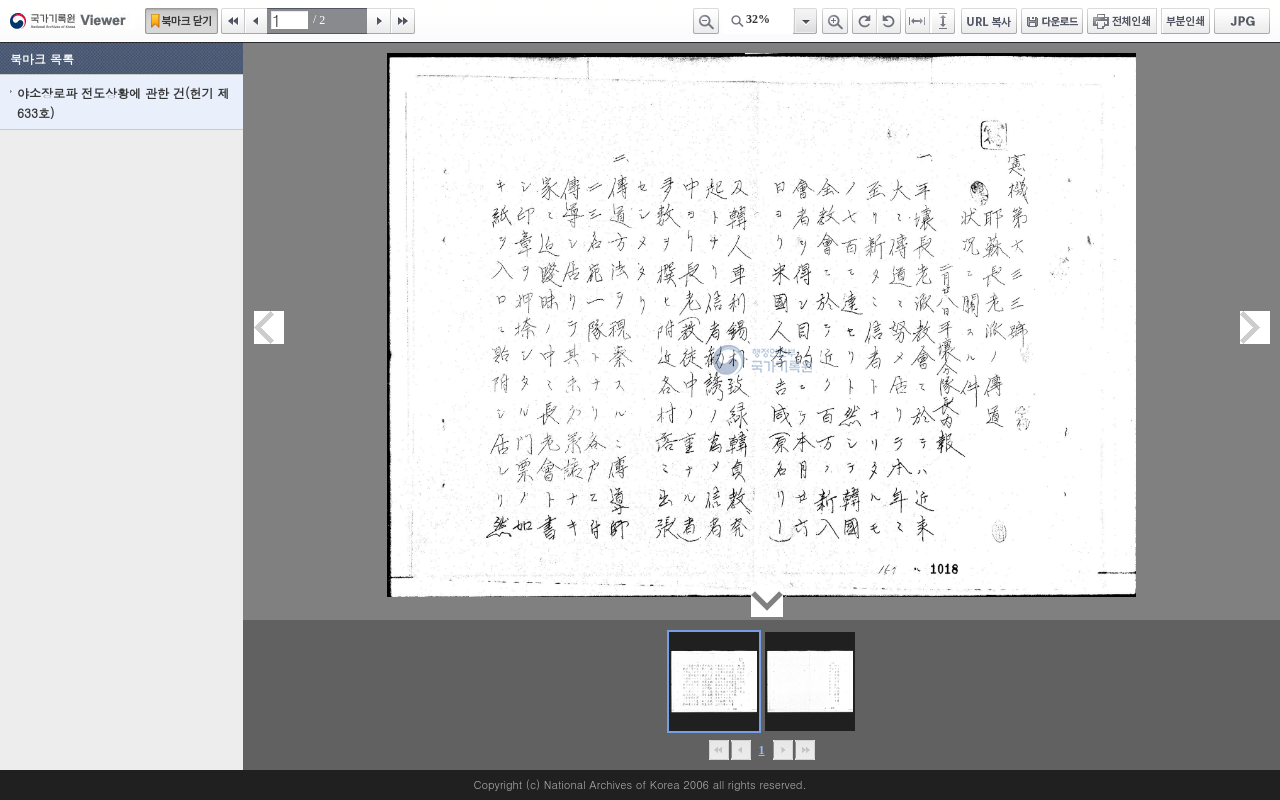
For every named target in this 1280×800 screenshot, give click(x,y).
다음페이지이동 (1255, 327)
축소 (706, 21)
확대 (835, 21)
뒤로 (782, 750)
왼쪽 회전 (889, 21)
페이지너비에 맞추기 (918, 21)
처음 (233, 21)
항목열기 (804, 21)
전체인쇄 (1122, 21)
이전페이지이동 (269, 327)
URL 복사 (989, 21)
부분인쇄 (1185, 21)
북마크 (181, 21)
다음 (379, 21)
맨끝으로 (804, 750)
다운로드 (1052, 21)
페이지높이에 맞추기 (944, 21)
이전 (256, 21)
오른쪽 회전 (864, 21)
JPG (1242, 21)
